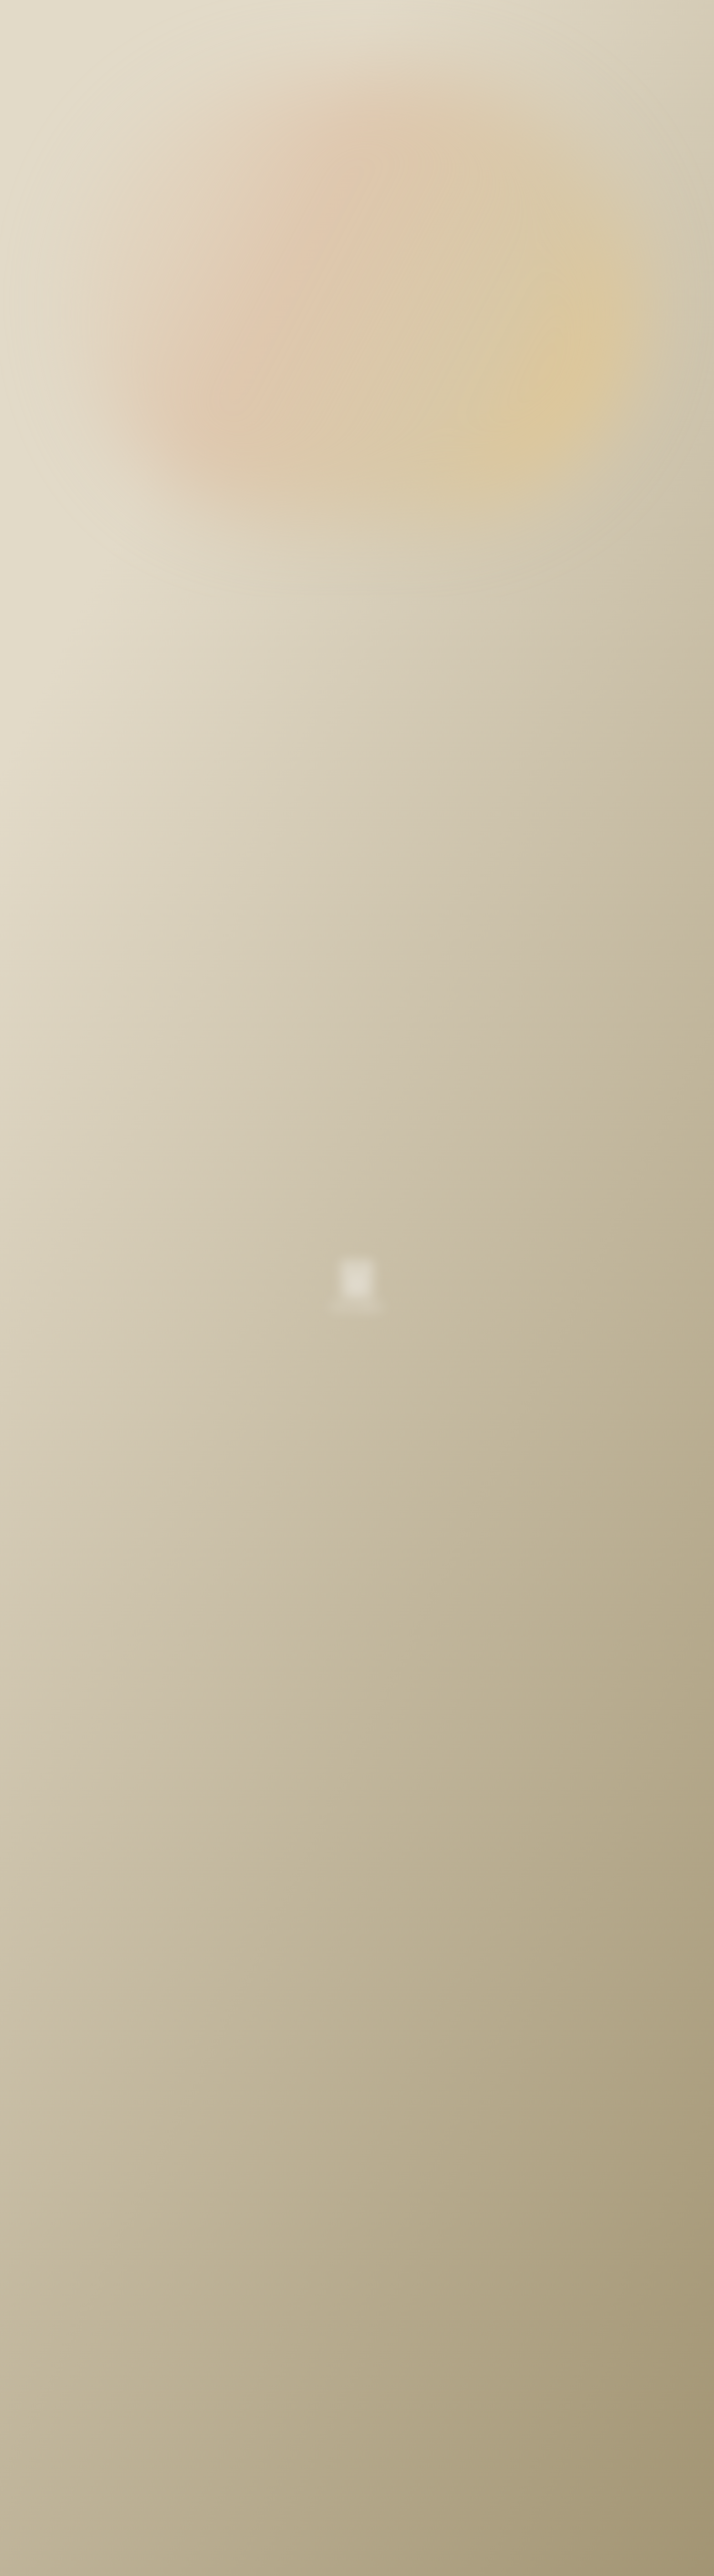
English (590, 22)
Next (473, 2362)
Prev (241, 2362)
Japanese (639, 22)
